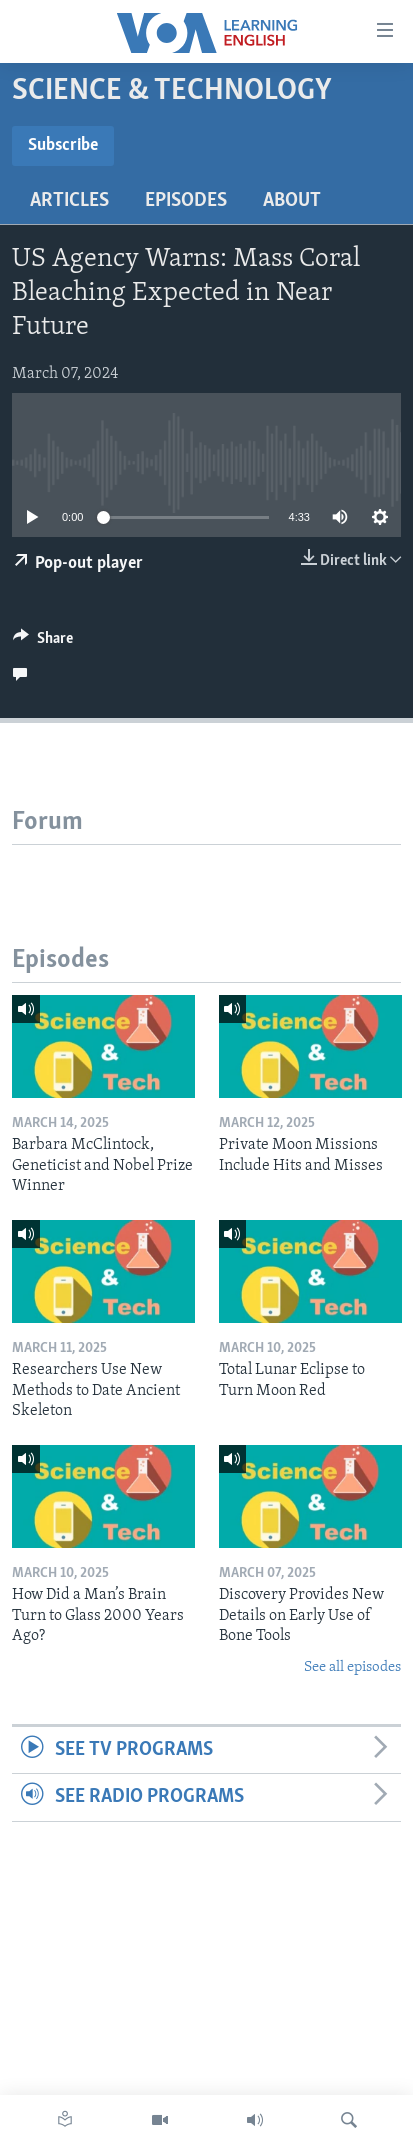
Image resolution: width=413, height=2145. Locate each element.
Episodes (186, 201)
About (292, 201)
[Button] (43, 643)
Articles (69, 201)
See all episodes (352, 1667)
